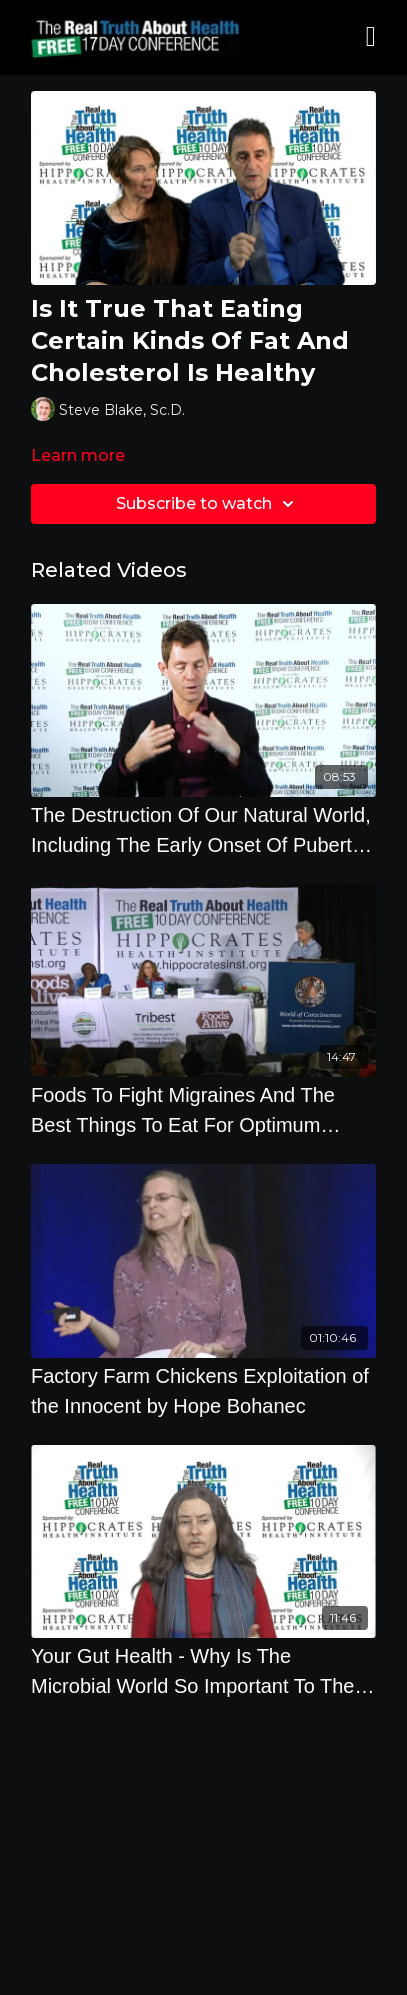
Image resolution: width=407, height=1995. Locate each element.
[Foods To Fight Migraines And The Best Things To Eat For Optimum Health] (203, 1110)
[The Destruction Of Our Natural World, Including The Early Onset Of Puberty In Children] (203, 830)
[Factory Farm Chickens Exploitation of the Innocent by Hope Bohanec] (203, 1391)
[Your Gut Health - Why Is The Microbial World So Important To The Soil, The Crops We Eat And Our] (203, 1671)
